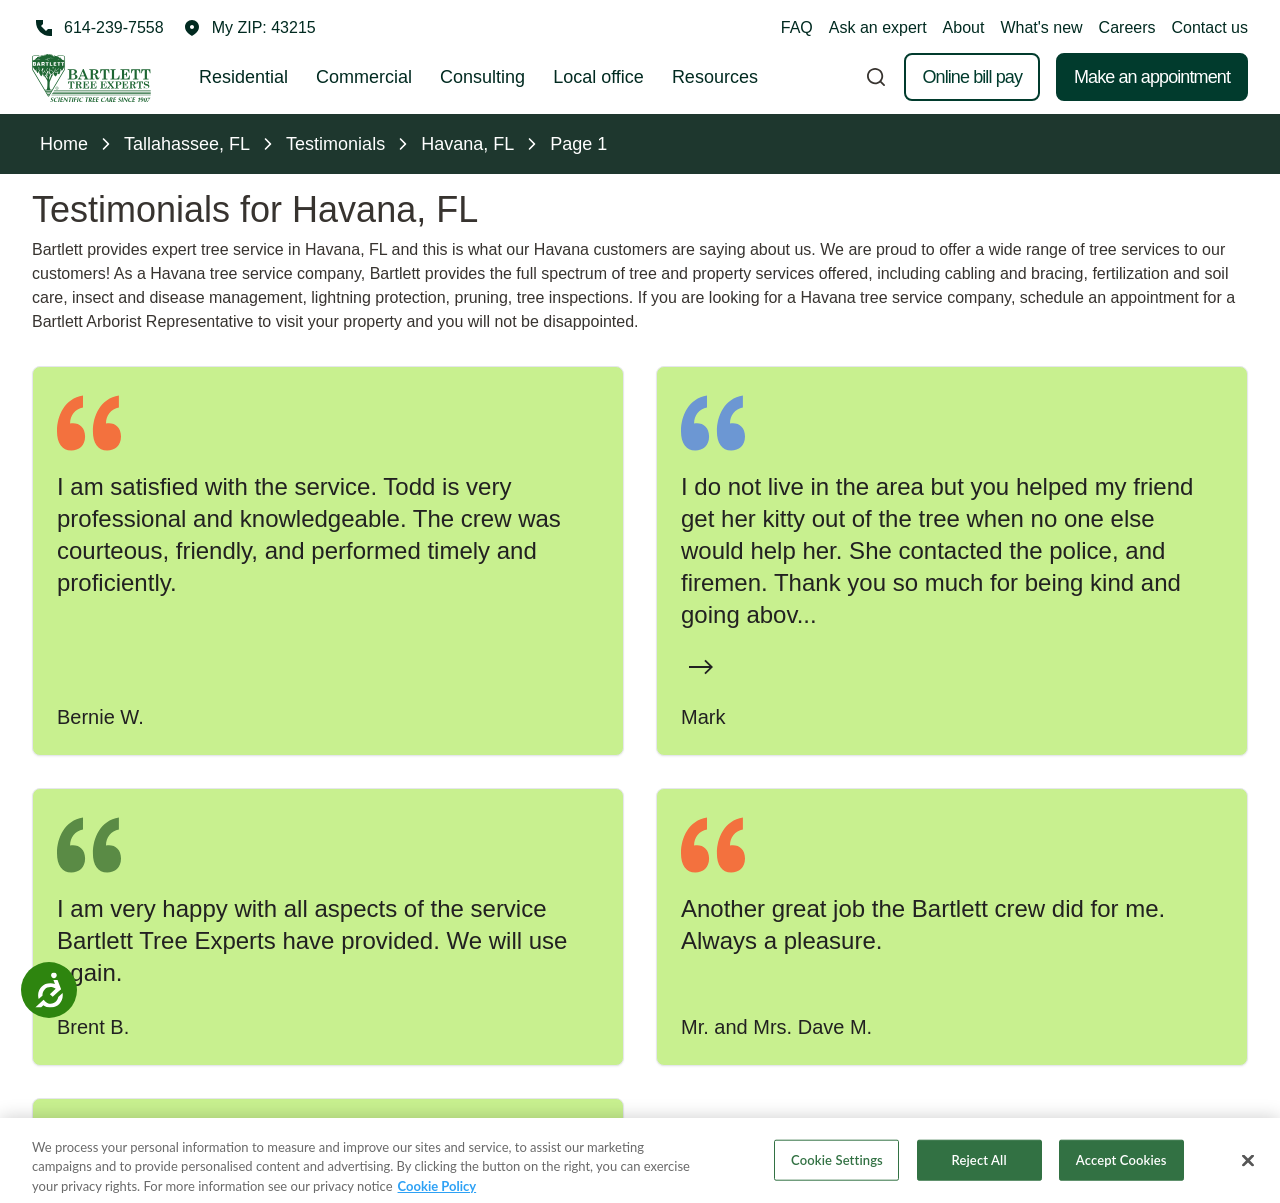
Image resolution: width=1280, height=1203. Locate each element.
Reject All (979, 1171)
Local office (598, 77)
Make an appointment (1152, 77)
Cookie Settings (837, 1171)
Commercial (364, 77)
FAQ (797, 27)
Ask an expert (878, 27)
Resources (715, 77)
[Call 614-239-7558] (98, 28)
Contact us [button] (1210, 27)
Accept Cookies (1121, 1171)
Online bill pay (972, 77)
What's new (1041, 27)
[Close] (1248, 1171)
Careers (1127, 27)
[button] (250, 28)
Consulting (482, 77)
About (964, 27)
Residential (243, 77)
